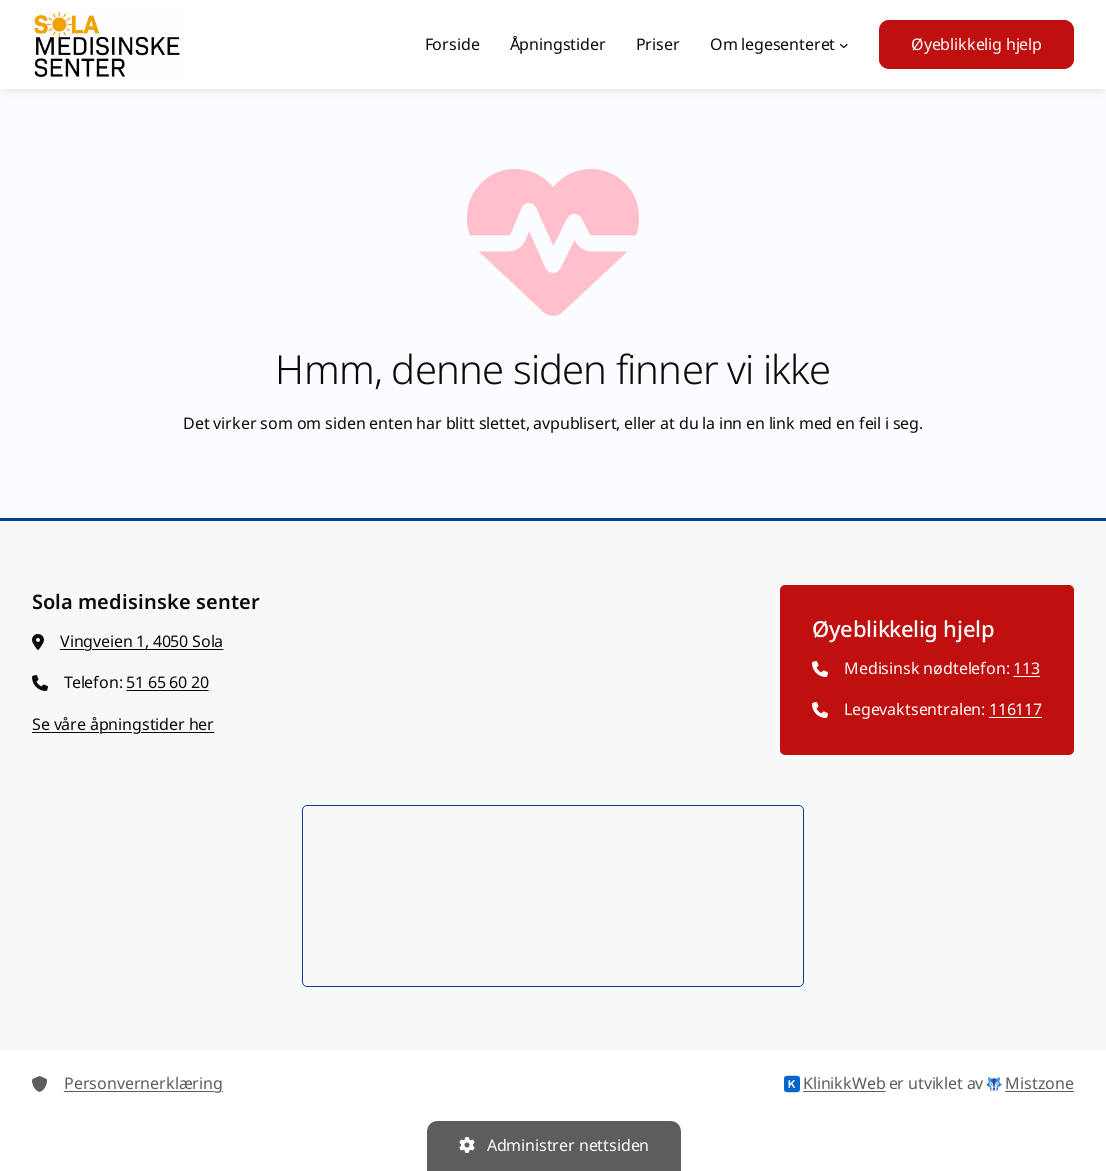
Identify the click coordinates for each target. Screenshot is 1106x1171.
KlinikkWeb (834, 1084)
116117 (1015, 709)
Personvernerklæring (143, 1083)
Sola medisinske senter (146, 601)
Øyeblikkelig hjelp (976, 44)
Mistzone (1030, 1084)
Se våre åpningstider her (123, 724)
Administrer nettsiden (554, 1145)
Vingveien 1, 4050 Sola (141, 641)
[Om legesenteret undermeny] (844, 45)
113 (1026, 668)
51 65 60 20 (167, 682)
